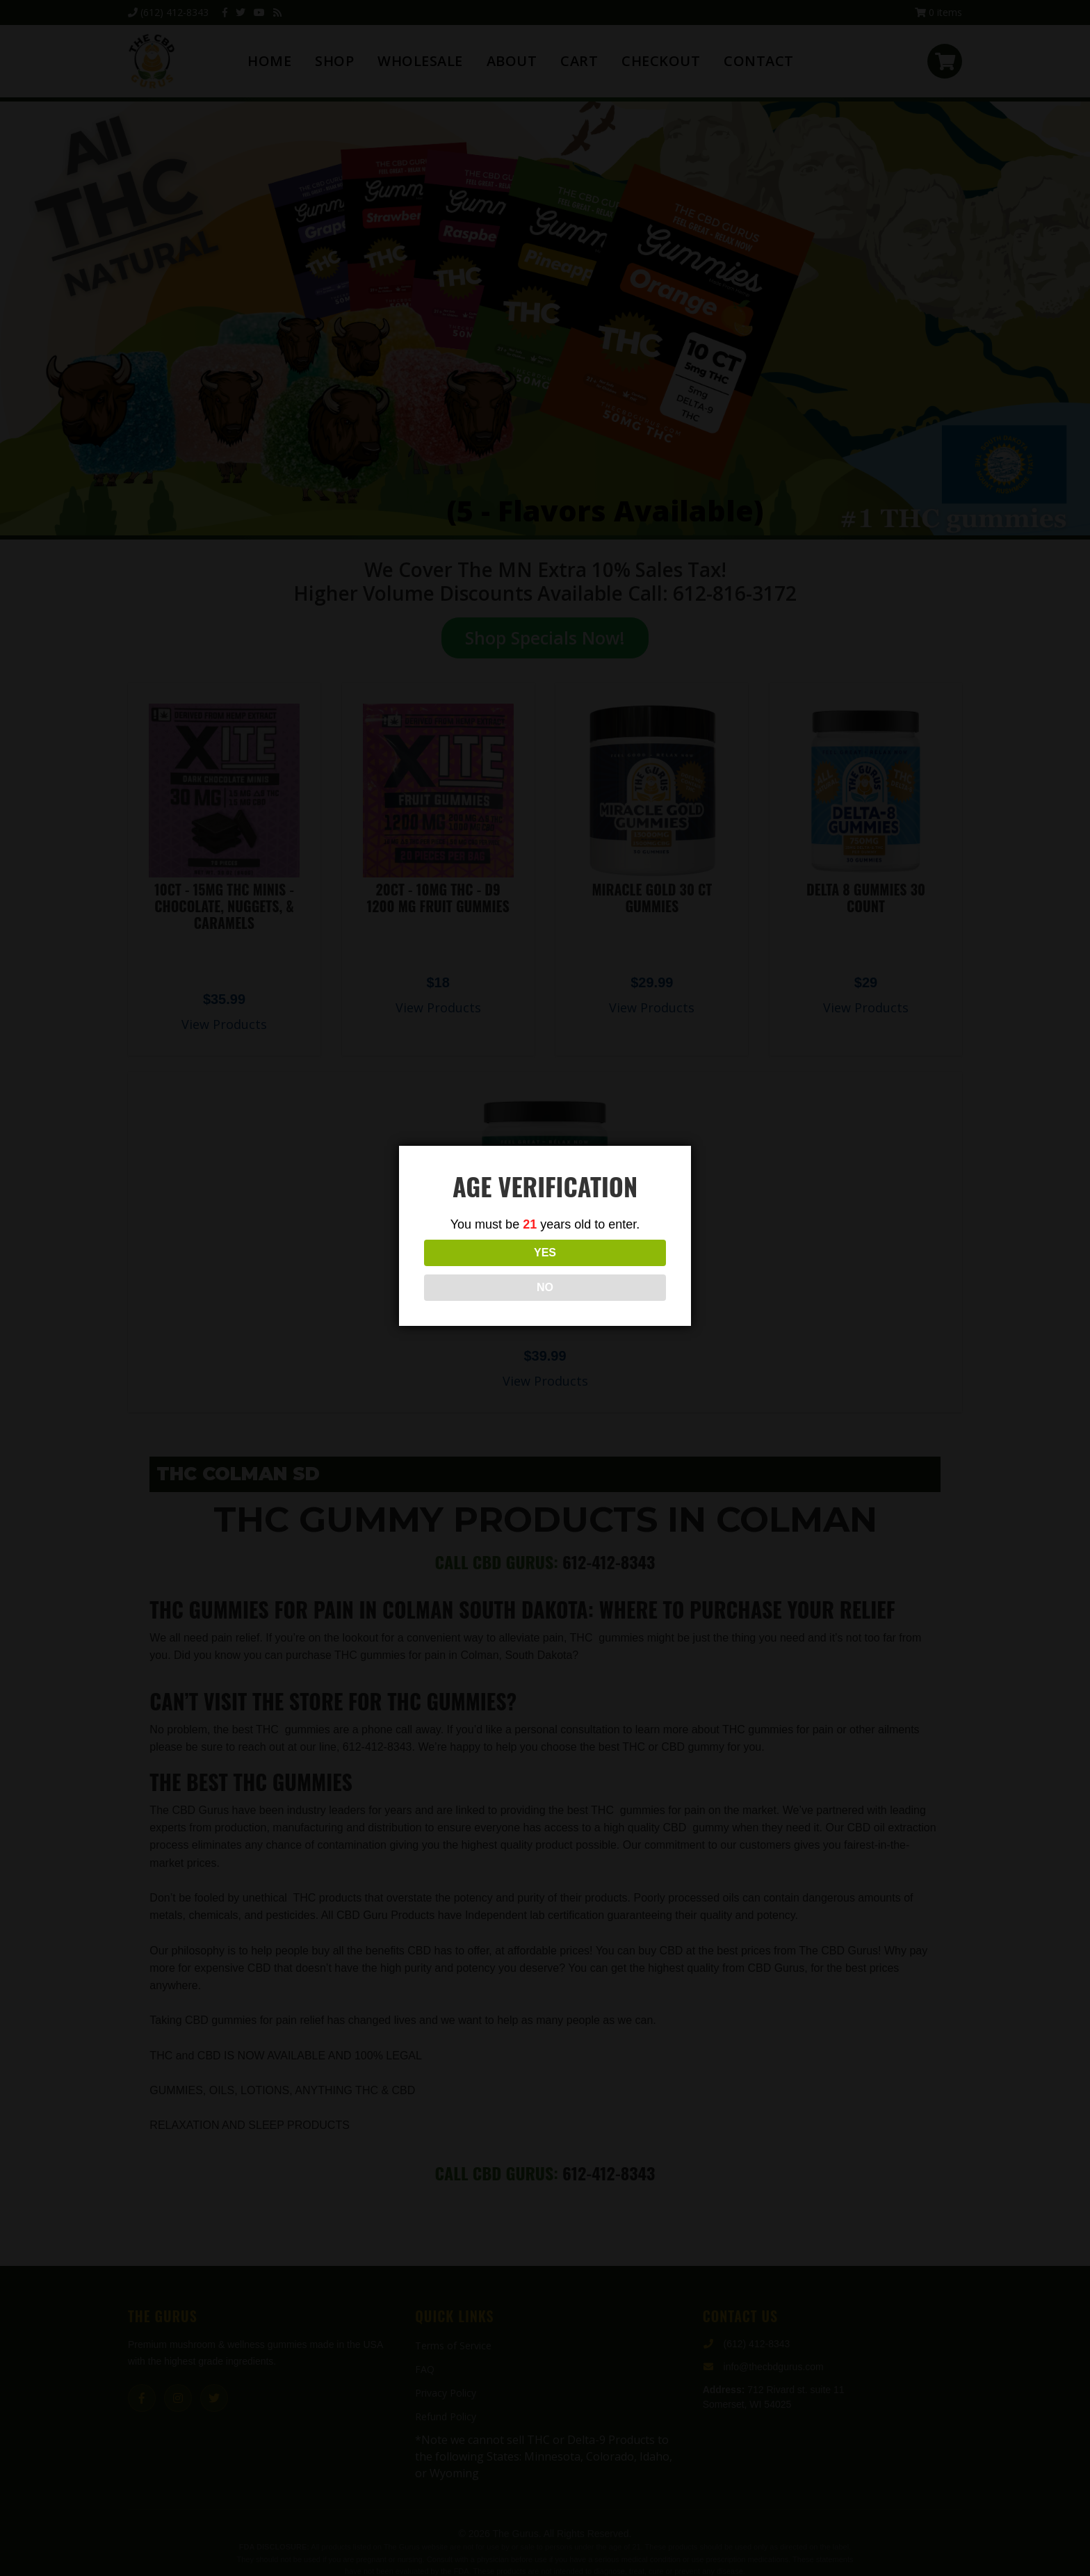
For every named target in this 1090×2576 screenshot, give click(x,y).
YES (483, 1270)
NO (607, 1270)
